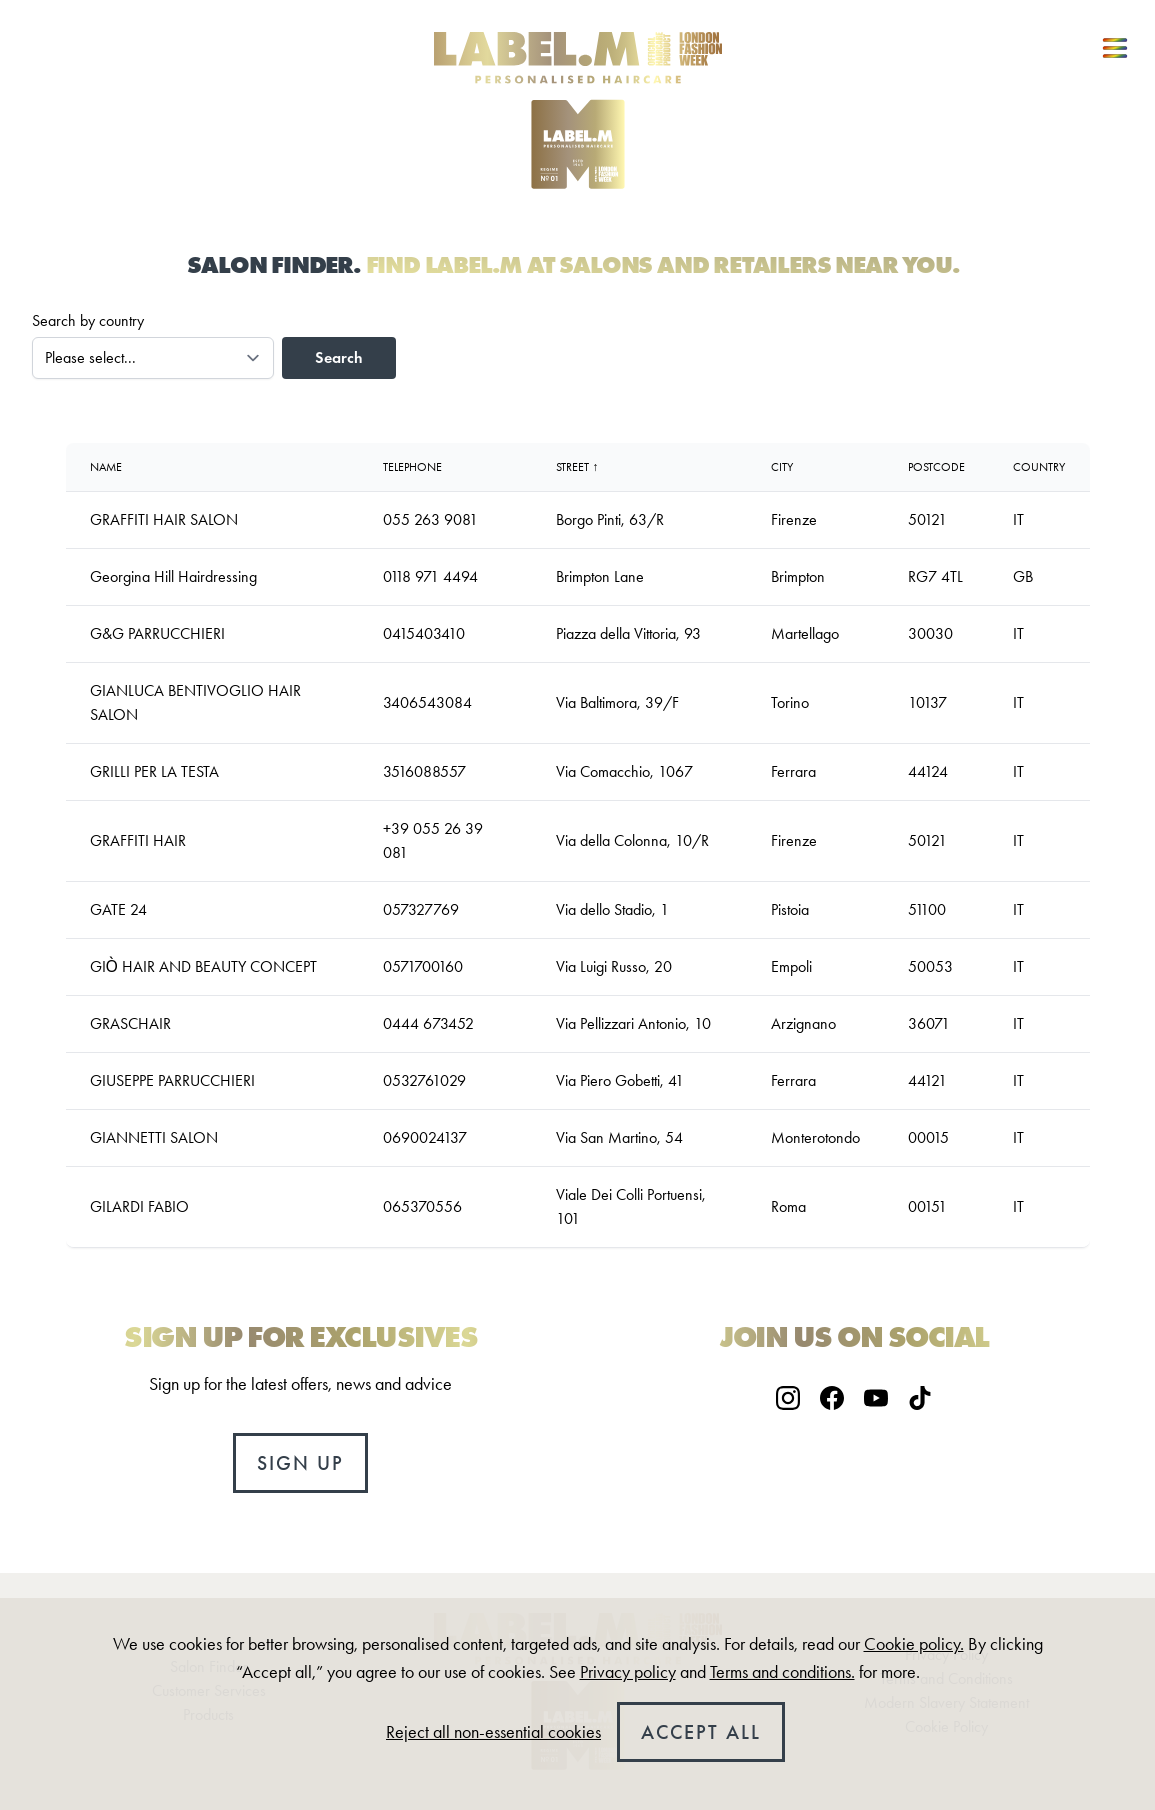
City (782, 467)
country (1039, 467)
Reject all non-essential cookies (493, 1732)
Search (339, 357)
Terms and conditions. (782, 1672)
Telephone (412, 467)
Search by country (88, 320)
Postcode (936, 467)
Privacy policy (628, 1672)
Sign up (300, 1463)
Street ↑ (577, 467)
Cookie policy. (914, 1644)
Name (106, 467)
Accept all (701, 1732)
